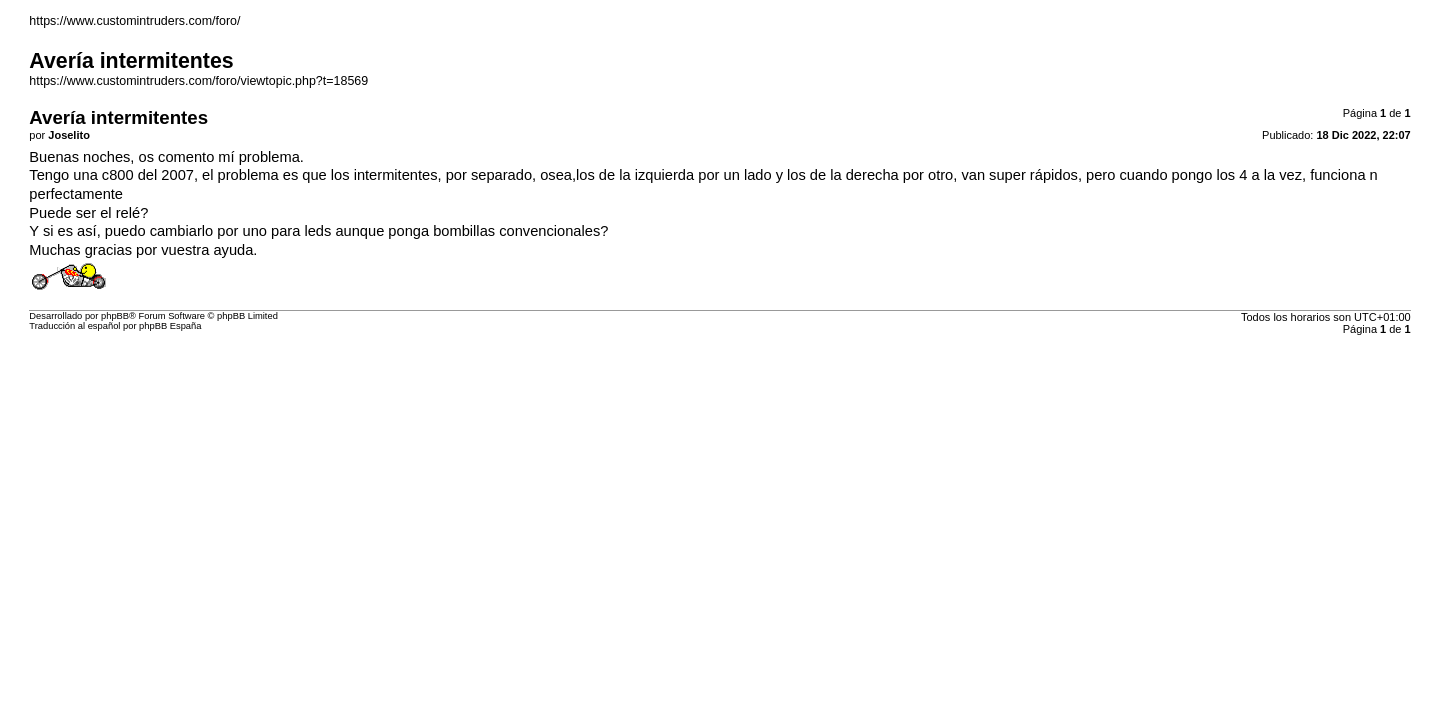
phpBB (115, 316)
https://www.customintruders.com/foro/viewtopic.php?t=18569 (198, 81)
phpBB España (170, 326)
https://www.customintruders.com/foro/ (134, 21)
